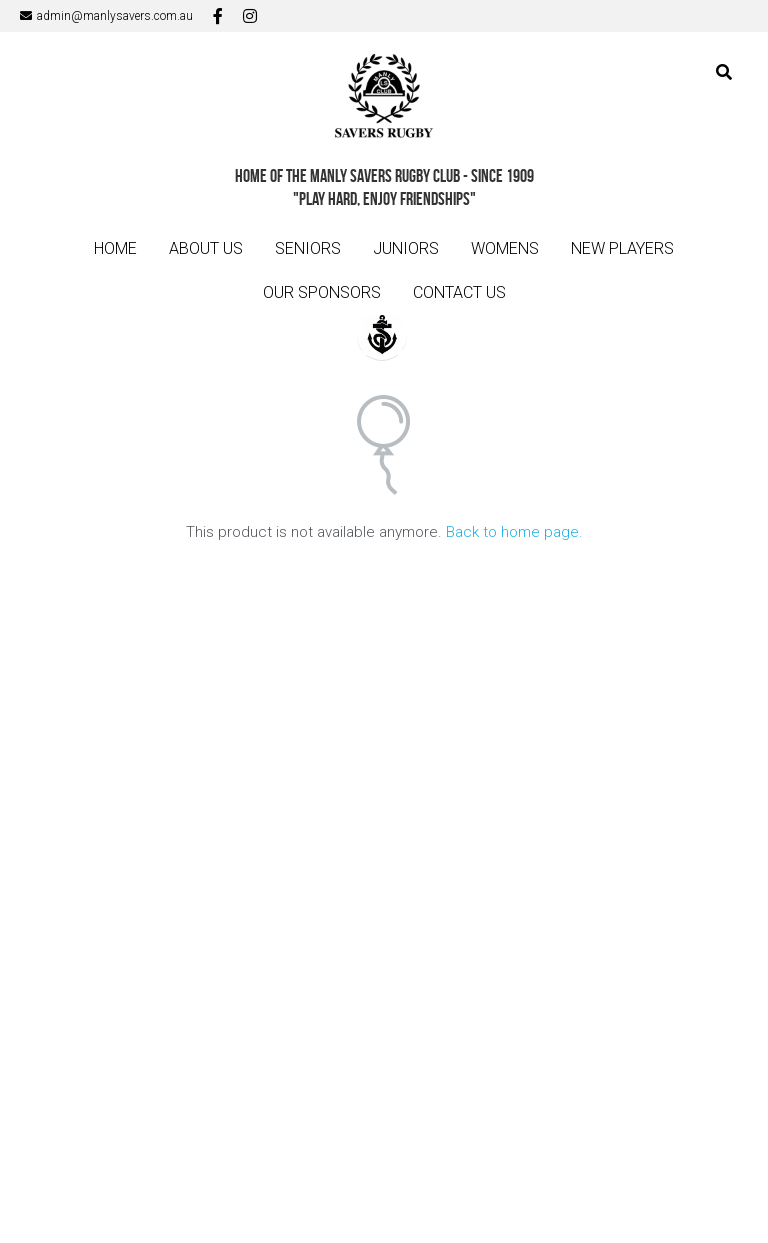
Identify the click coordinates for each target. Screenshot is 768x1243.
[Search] (724, 72)
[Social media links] (218, 16)
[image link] (384, 98)
